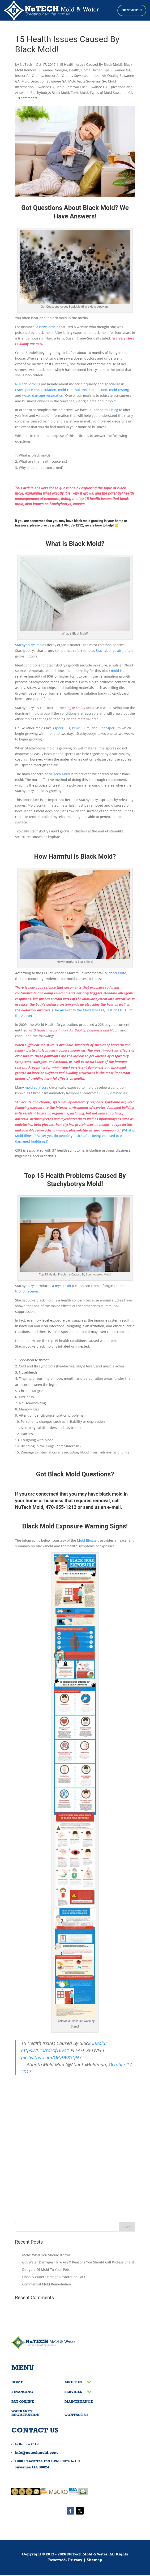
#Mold (98, 2043)
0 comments (27, 98)
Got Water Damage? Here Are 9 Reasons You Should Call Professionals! (78, 2262)
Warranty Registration (25, 2413)
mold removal (69, 389)
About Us (73, 2382)
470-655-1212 (27, 2444)
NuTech (26, 64)
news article (48, 327)
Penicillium (81, 728)
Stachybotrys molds (30, 645)
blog (114, 410)
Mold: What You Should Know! (46, 2255)
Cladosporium (110, 728)
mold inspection (94, 389)
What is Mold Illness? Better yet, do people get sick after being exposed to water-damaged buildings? (75, 1136)
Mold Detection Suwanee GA (43, 81)
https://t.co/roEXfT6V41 (45, 2050)
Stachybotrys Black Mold (49, 92)
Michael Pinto (115, 973)
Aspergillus (61, 728)
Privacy (75, 2560)
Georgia (61, 70)
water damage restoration (42, 395)
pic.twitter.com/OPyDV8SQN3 (51, 2057)
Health (74, 70)
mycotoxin (63, 1286)
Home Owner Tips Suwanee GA (105, 70)
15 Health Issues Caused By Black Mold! (90, 64)
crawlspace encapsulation (35, 389)
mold (115, 670)
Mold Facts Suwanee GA (87, 81)
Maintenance (78, 2402)
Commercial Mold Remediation (46, 2284)
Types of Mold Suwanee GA (111, 92)
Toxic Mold (79, 92)
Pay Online (22, 2402)
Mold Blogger (87, 1540)
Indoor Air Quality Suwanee (67, 75)
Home (17, 2382)
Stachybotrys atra (110, 650)
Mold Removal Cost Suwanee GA (81, 87)
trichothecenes (27, 1291)
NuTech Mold (25, 384)
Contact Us (131, 10)
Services (73, 2392)
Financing (22, 2392)
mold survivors (36, 1087)
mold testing (119, 389)
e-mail (114, 1507)
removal (101, 1500)
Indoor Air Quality (29, 75)
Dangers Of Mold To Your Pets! (46, 2269)
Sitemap (94, 2560)
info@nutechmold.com (36, 2453)
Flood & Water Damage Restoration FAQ (53, 2277)
